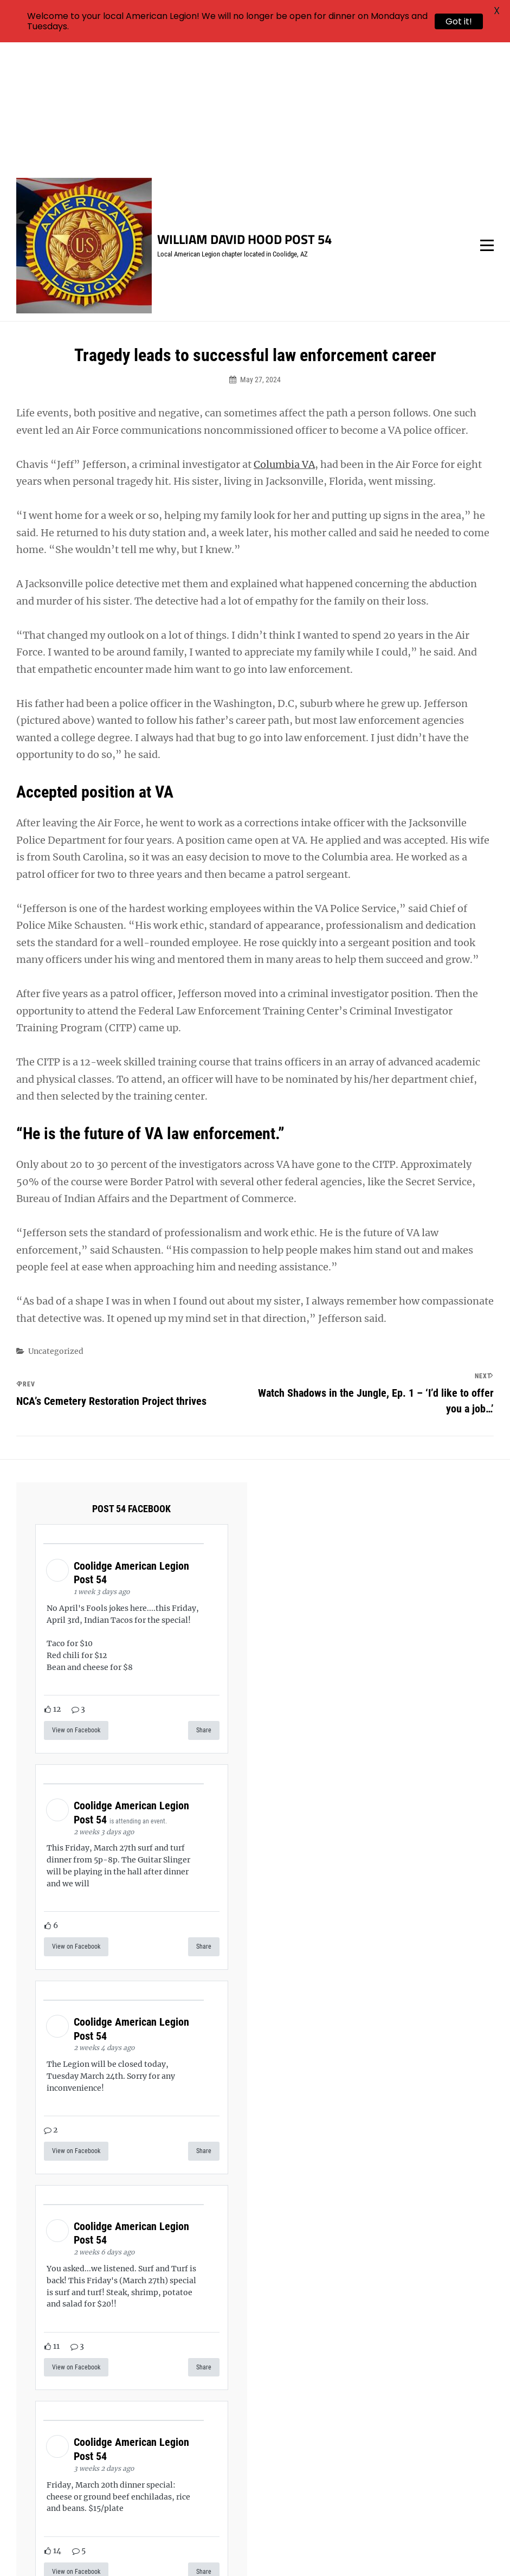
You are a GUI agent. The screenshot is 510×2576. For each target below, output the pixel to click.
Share (203, 1603)
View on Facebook (76, 1603)
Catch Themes (454, 2549)
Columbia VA (284, 336)
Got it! (459, 21)
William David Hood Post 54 (244, 111)
